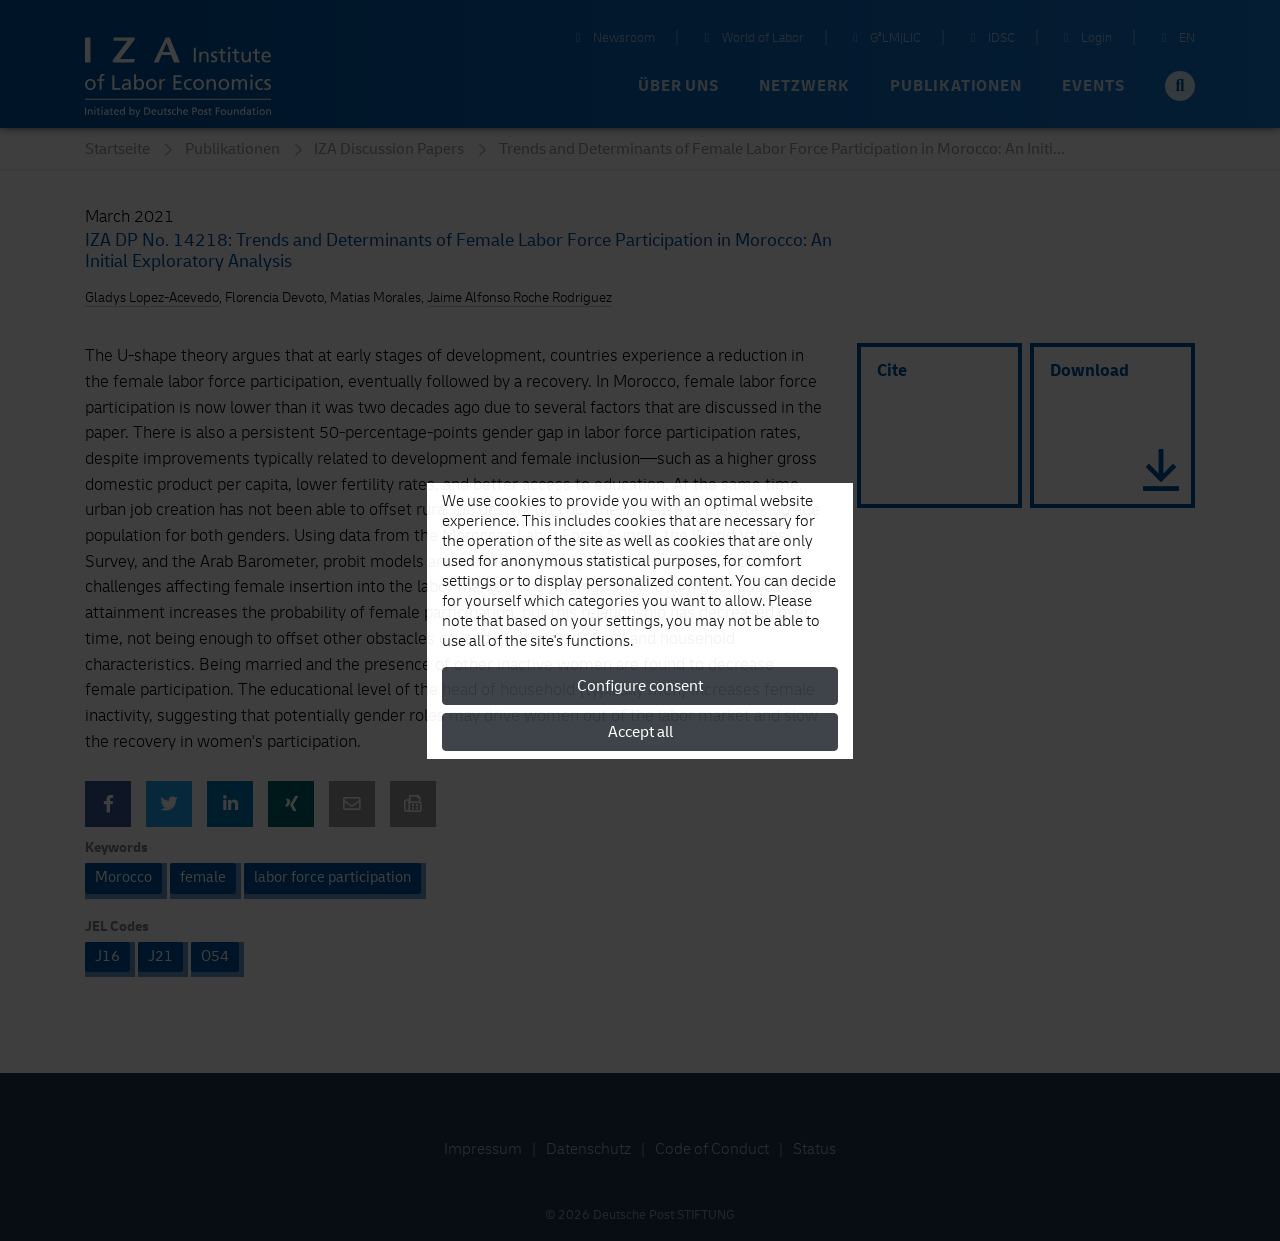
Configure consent (640, 686)
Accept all (640, 732)
